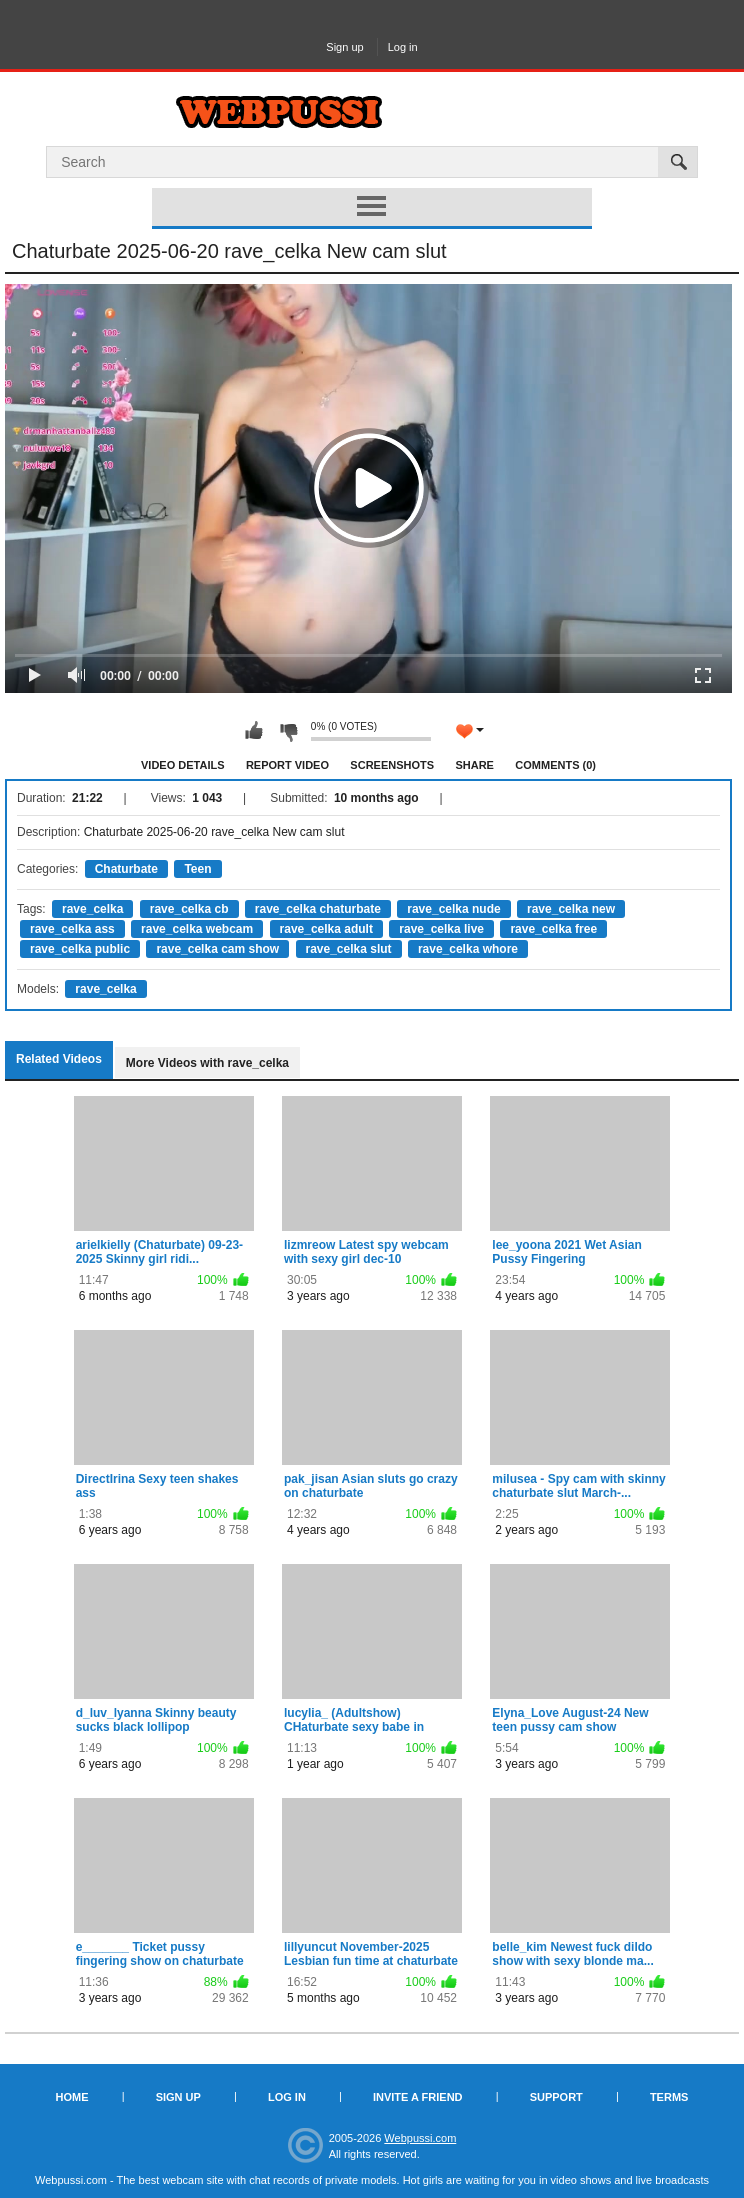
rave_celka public (80, 949)
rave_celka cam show (217, 949)
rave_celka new (571, 909)
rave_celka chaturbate (318, 909)
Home (72, 2097)
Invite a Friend (418, 2097)
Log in (403, 47)
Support (556, 2097)
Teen (197, 869)
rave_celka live (441, 929)
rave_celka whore (468, 949)
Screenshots (392, 765)
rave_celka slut (349, 949)
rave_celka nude (453, 909)
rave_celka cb (189, 909)
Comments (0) (555, 765)
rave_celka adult (326, 929)
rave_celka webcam (197, 929)
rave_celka (92, 909)
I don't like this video (288, 731)
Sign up (344, 47)
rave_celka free (553, 929)
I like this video (254, 731)
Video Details (183, 765)
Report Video (287, 765)
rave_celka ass (72, 929)
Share (474, 765)
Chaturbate (126, 869)
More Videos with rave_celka (207, 1063)
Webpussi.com (420, 2138)
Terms (669, 2097)
